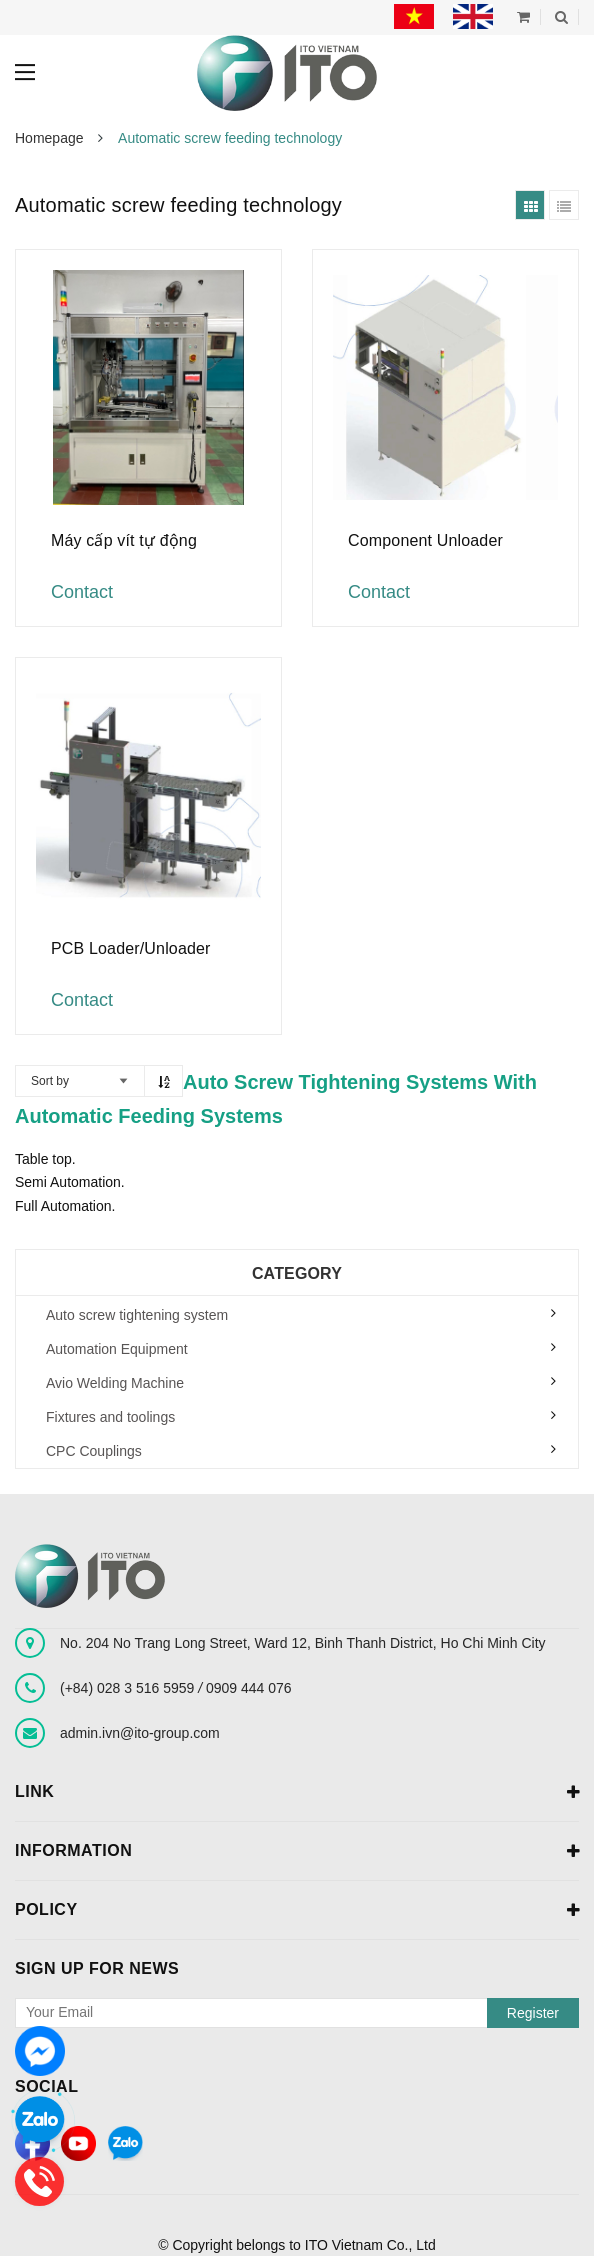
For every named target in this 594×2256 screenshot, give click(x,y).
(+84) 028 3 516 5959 (129, 1688)
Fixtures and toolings (110, 1417)
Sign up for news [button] (97, 1968)
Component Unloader (425, 540)
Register (533, 2013)
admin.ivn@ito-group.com (140, 1733)
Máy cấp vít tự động (124, 540)
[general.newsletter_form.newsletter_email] (297, 2013)
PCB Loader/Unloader (131, 948)
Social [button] (46, 2086)
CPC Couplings (94, 1451)
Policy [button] (297, 1911)
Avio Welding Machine (115, 1383)
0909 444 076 (249, 1688)
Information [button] (297, 1852)
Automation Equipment (117, 1349)
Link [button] (297, 1793)
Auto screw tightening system (137, 1315)
